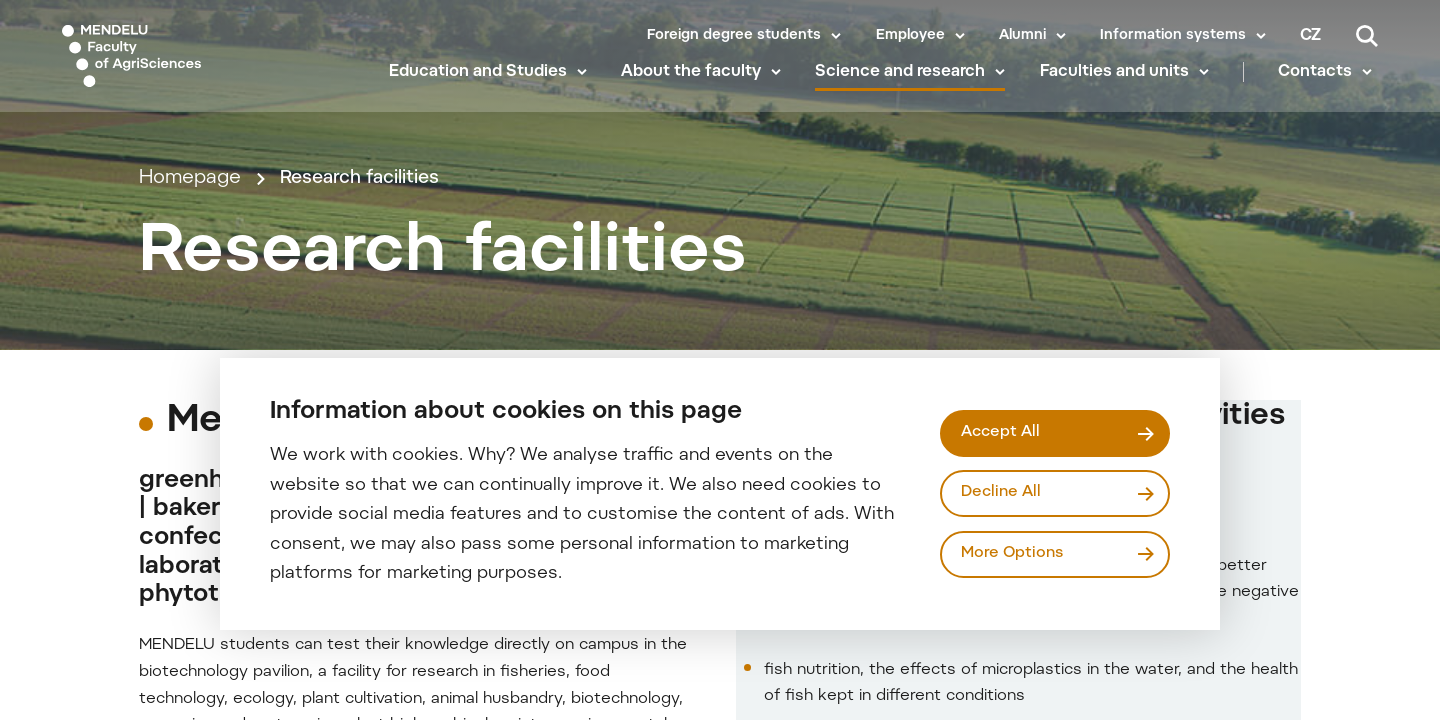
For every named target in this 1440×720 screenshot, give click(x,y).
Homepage (190, 226)
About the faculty (697, 90)
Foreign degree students (734, 36)
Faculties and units (1119, 90)
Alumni (1022, 36)
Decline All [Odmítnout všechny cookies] (1004, 493)
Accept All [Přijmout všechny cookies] (1003, 432)
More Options (1015, 555)
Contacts (1321, 90)
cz (1310, 36)
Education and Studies (483, 90)
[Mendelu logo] (180, 62)
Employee (910, 36)
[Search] (1367, 36)
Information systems (1173, 36)
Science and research (906, 90)
